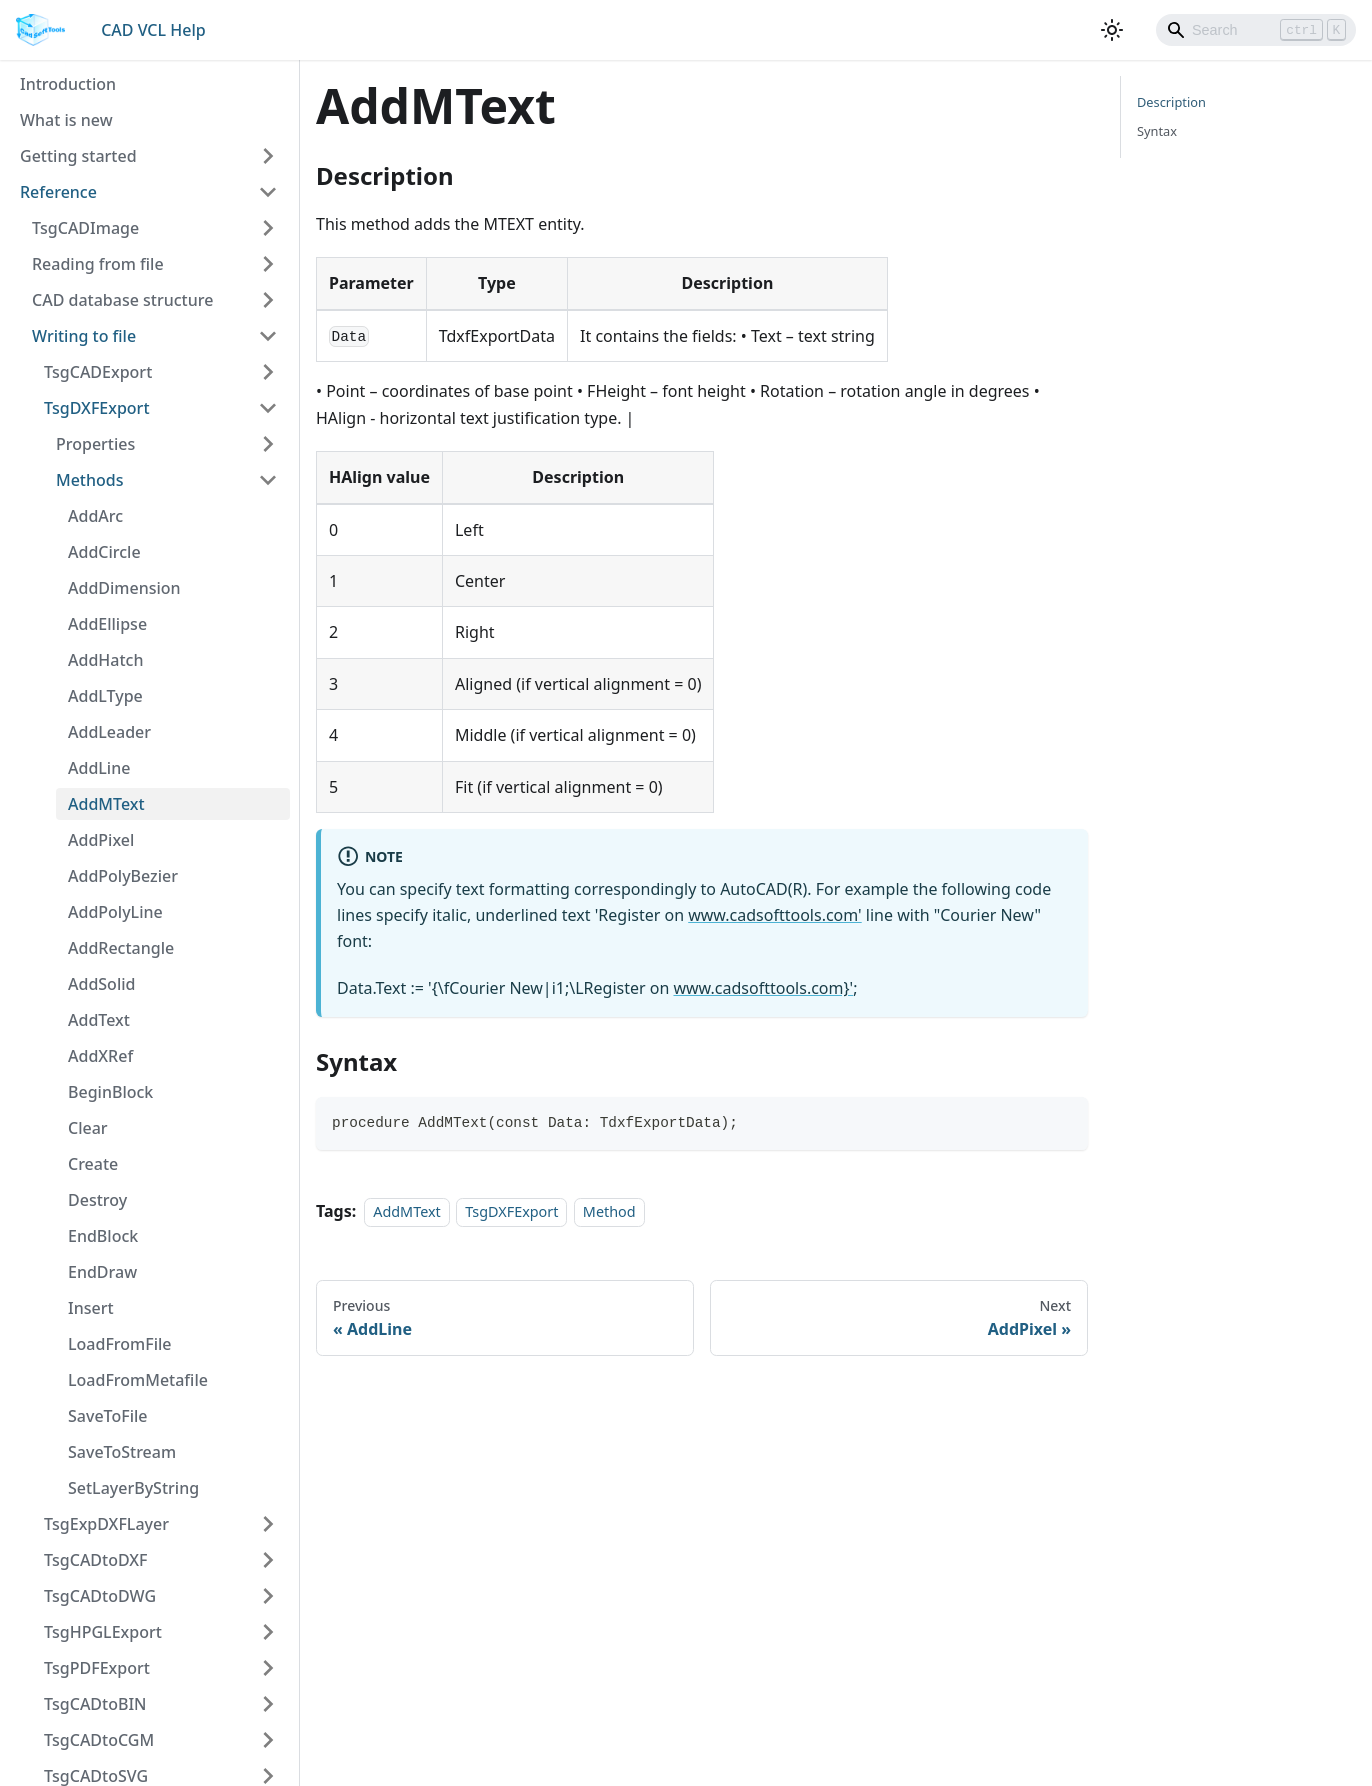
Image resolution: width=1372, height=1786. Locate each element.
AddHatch (105, 660)
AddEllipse (107, 624)
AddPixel (101, 840)
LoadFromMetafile (138, 1380)
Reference (58, 192)
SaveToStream (122, 1452)
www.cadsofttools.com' (774, 915)
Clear (88, 1128)
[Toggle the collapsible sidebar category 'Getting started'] (268, 156)
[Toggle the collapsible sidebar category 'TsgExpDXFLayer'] (268, 1524)
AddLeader (109, 732)
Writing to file (84, 336)
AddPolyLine (115, 912)
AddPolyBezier (123, 876)
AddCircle (104, 552)
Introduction (68, 84)
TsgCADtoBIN (95, 1704)
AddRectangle (121, 948)
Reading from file (98, 264)
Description (1171, 102)
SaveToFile (108, 1416)
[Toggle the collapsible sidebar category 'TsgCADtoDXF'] (268, 1560)
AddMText (106, 804)
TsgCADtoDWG (100, 1596)
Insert (91, 1308)
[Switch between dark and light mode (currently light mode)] (1112, 30)
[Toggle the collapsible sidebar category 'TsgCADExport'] (268, 372)
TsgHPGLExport (103, 1632)
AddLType (105, 696)
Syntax (1157, 131)
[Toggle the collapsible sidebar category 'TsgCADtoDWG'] (268, 1596)
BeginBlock (110, 1092)
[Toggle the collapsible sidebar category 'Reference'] (268, 192)
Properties (95, 444)
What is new (66, 120)
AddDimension (124, 588)
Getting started (78, 156)
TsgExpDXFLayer (106, 1524)
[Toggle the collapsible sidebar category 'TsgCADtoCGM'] (268, 1740)
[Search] (1256, 30)
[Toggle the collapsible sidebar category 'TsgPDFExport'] (268, 1668)
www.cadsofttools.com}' (763, 988)
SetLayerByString (133, 1488)
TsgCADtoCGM (99, 1740)
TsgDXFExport (97, 408)
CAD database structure (122, 300)
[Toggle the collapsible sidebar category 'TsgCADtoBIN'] (268, 1704)
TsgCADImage (85, 228)
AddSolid (101, 984)
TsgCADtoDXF (96, 1560)
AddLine (99, 768)
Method (609, 1211)
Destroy (97, 1200)
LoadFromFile (120, 1344)
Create (93, 1164)
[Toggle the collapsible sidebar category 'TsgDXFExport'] (268, 408)
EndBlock (103, 1236)
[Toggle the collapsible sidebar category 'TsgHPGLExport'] (268, 1632)
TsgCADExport (98, 372)
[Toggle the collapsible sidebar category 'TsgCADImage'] (268, 228)
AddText (99, 1020)
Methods (90, 480)
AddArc (95, 516)
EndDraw (102, 1272)
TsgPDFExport (97, 1668)
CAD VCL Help (153, 30)
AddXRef (100, 1056)
